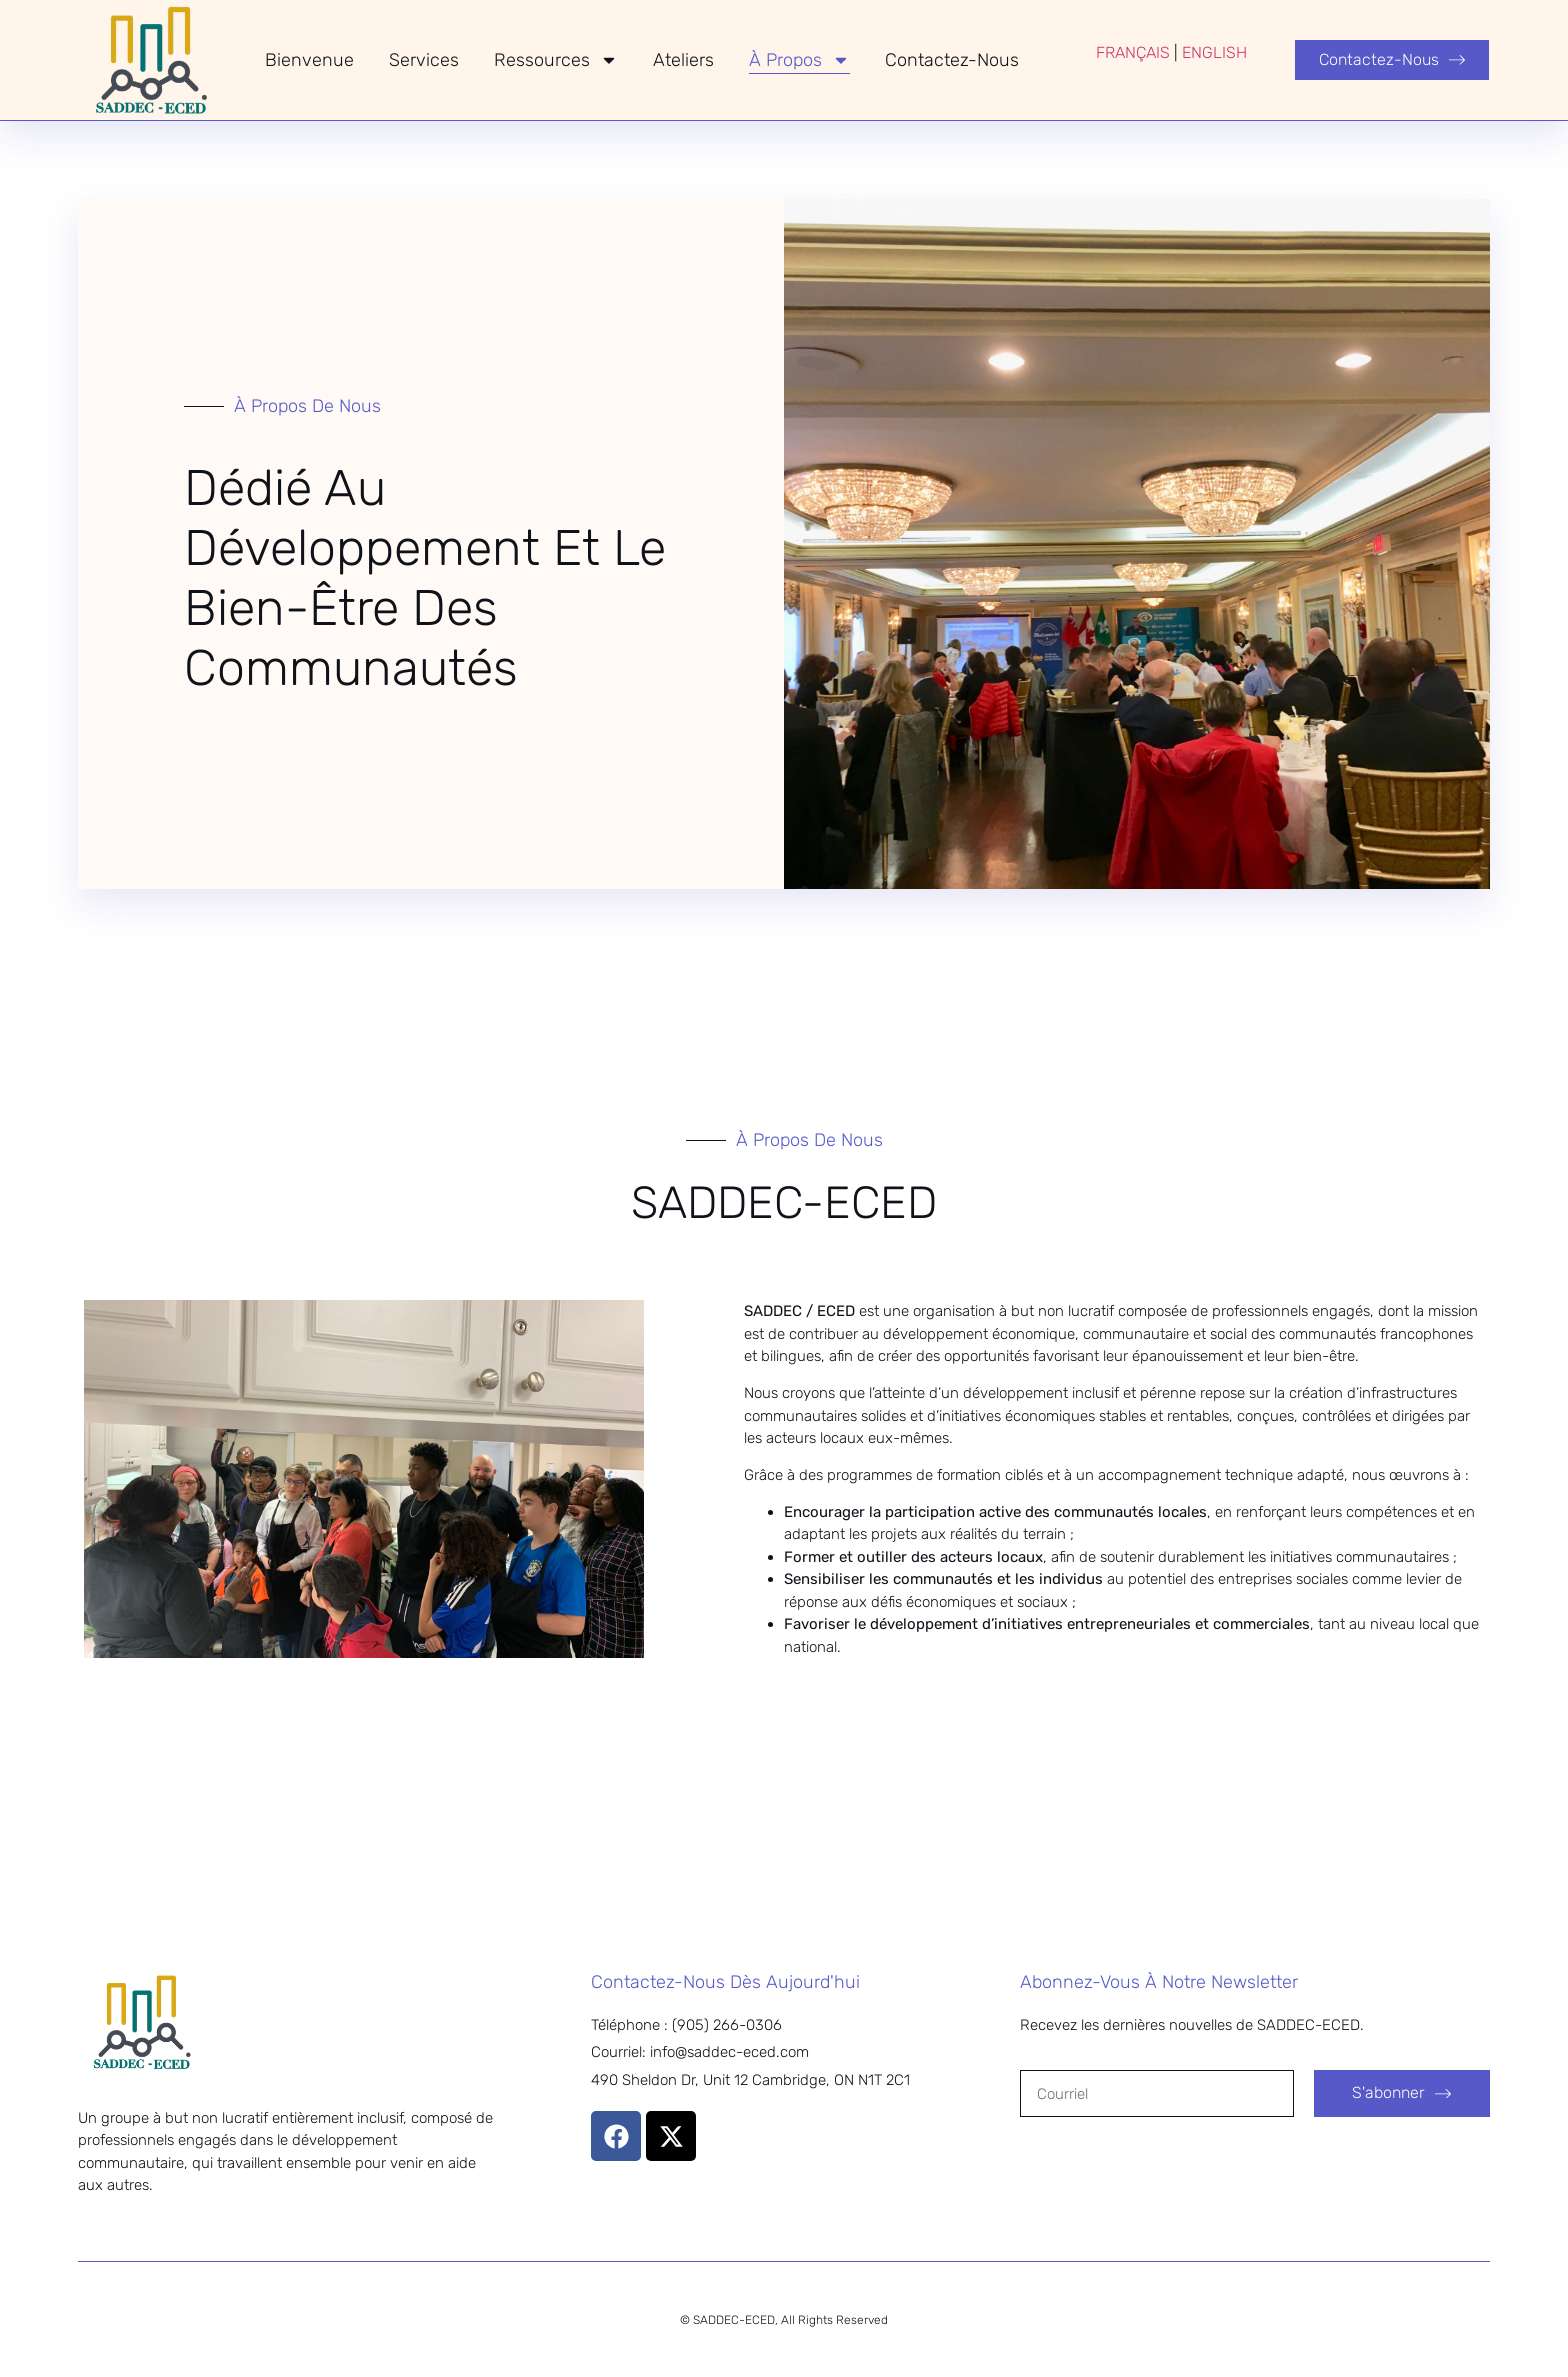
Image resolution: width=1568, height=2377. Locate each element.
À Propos (799, 60)
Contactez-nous (952, 60)
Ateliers (683, 60)
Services (424, 60)
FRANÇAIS (1133, 52)
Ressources (556, 60)
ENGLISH (1214, 52)
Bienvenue (309, 60)
